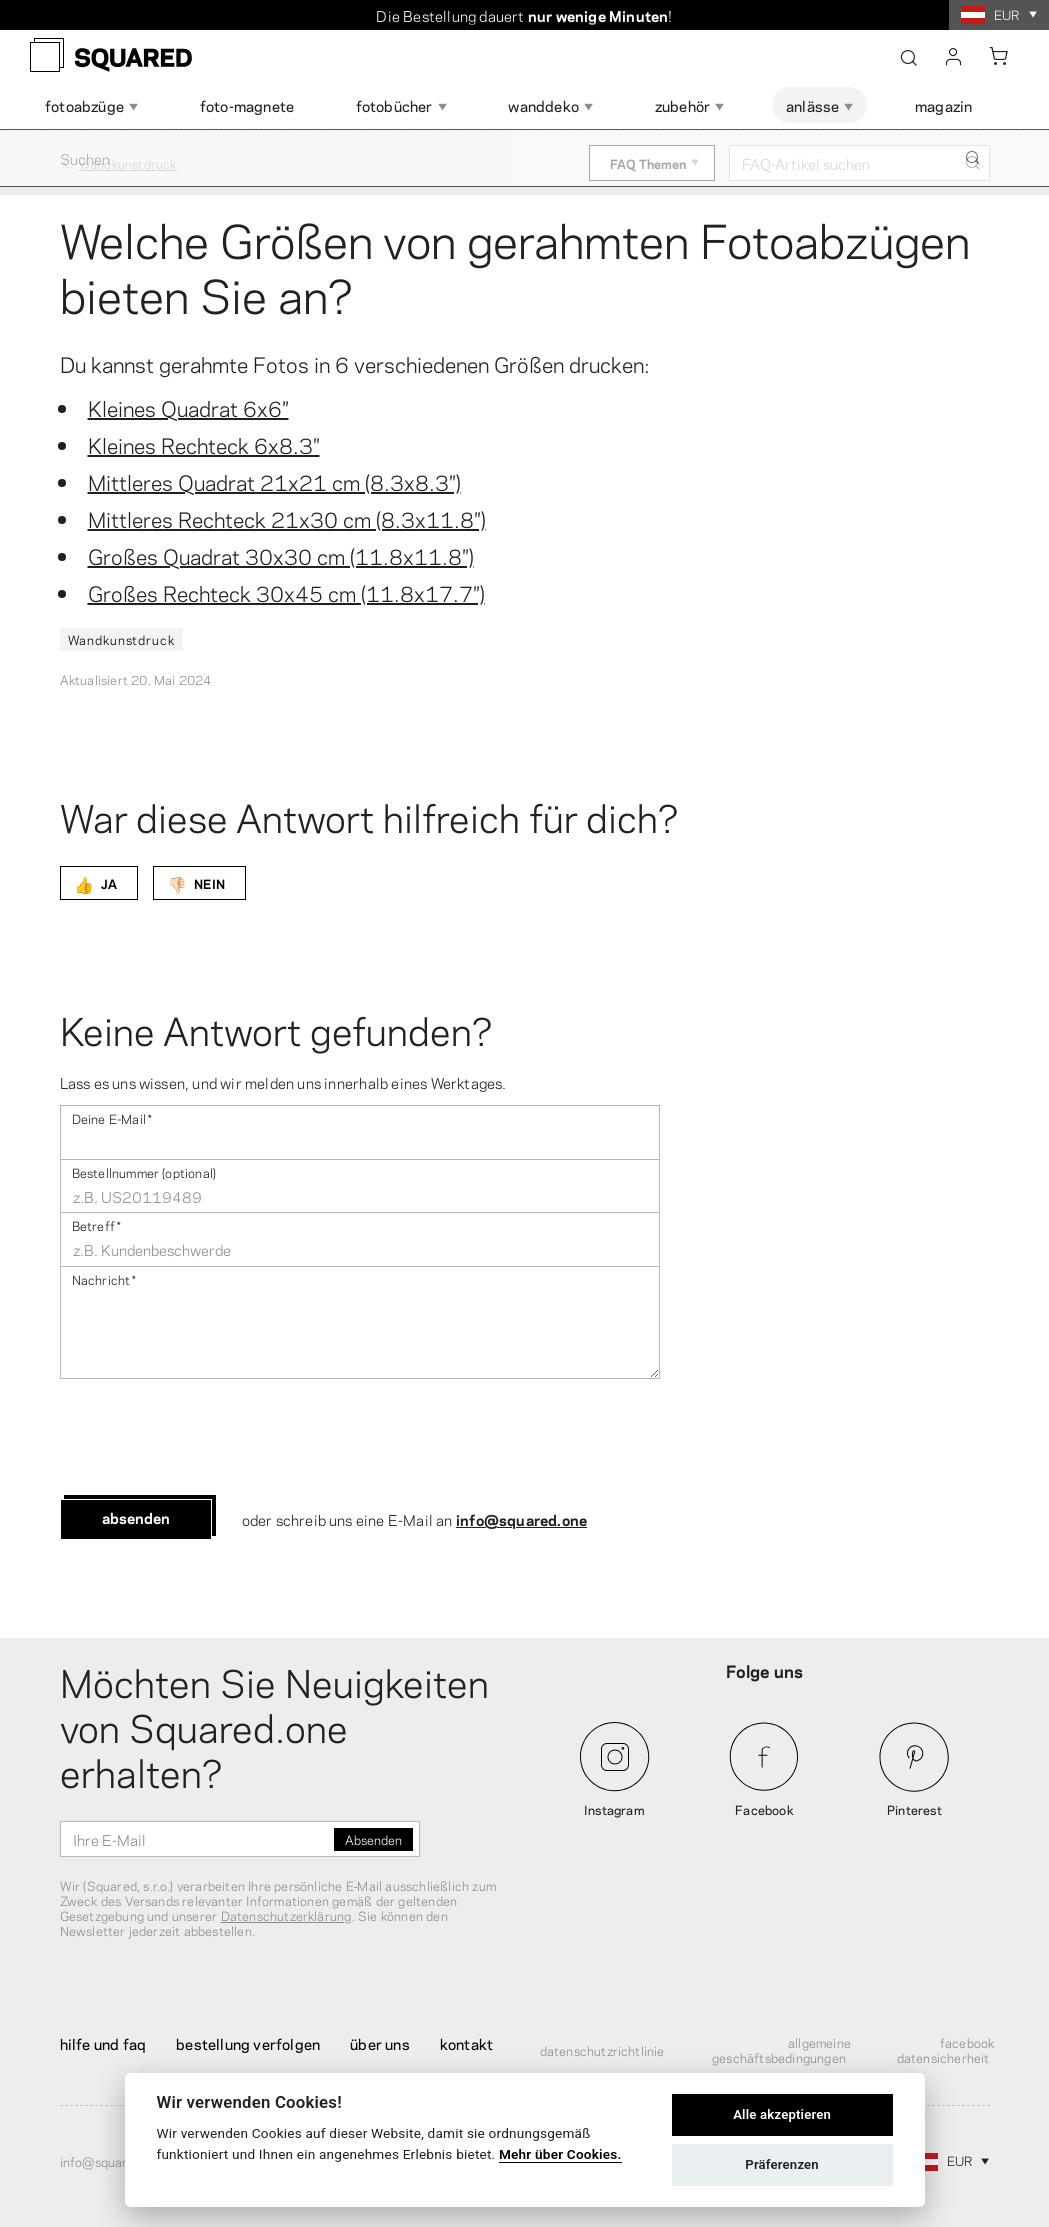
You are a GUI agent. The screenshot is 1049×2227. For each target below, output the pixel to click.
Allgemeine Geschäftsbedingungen (781, 2049)
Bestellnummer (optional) (144, 1171)
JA (95, 883)
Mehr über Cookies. (560, 2154)
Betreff (97, 1224)
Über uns (380, 2043)
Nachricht (104, 1278)
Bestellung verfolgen (248, 2043)
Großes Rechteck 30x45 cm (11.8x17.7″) (286, 592)
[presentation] (212, 1439)
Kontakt (466, 2043)
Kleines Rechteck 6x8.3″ (204, 444)
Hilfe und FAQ (103, 2043)
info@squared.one (521, 1519)
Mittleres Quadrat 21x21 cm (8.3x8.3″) (274, 481)
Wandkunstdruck (121, 639)
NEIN (196, 883)
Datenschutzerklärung (286, 1915)
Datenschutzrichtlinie (602, 2050)
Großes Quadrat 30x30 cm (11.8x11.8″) (281, 555)
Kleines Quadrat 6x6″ (188, 407)
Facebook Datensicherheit (946, 2049)
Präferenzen (782, 2164)
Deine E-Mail (112, 1117)
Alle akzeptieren (782, 2114)
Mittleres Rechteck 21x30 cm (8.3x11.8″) (287, 518)
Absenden (136, 1517)
